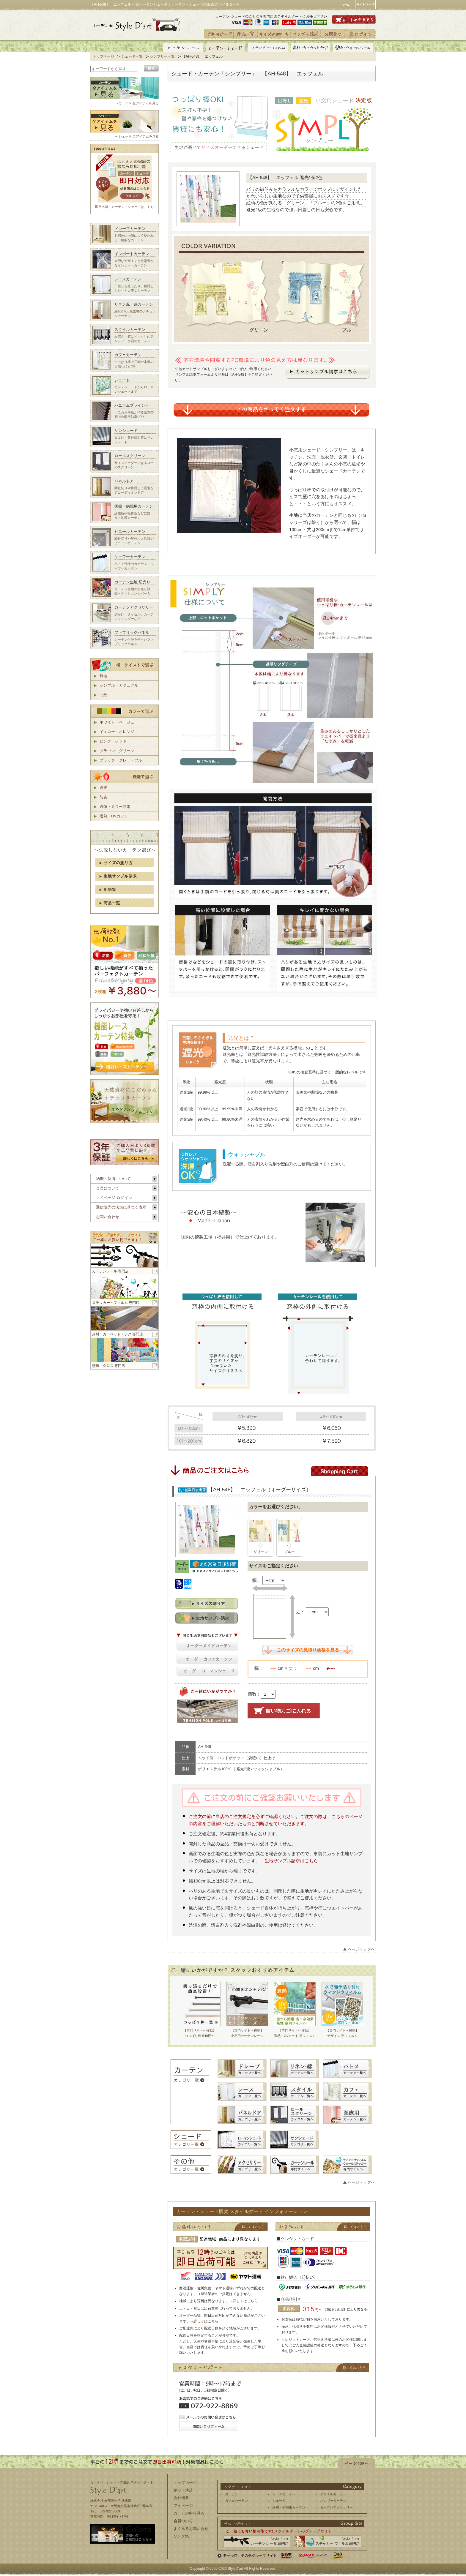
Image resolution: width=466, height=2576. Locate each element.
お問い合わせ (107, 1216)
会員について (107, 1188)
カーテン (231, 2494)
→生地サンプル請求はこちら (289, 1860)
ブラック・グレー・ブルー (123, 760)
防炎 (103, 797)
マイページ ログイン (114, 1197)
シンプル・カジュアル (119, 685)
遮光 (103, 787)
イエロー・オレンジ (117, 731)
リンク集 (181, 2536)
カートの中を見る (189, 2513)
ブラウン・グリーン (117, 750)
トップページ (103, 56)
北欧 (103, 695)
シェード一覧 (132, 56)
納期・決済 (183, 2490)
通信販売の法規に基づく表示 (121, 1207)
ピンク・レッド (113, 741)
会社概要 (181, 2498)
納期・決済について (113, 1178)
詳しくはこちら (245, 2301)
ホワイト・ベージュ (117, 722)
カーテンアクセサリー (336, 2507)
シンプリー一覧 (162, 56)
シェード (279, 2500)
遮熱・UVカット (114, 816)
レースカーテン (284, 2494)
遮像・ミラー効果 (115, 806)
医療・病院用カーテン (289, 2507)
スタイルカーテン (333, 2494)
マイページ (183, 2505)
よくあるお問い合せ (191, 2528)
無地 (103, 676)
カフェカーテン (236, 2500)
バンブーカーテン (333, 2500)
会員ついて (183, 2521)
